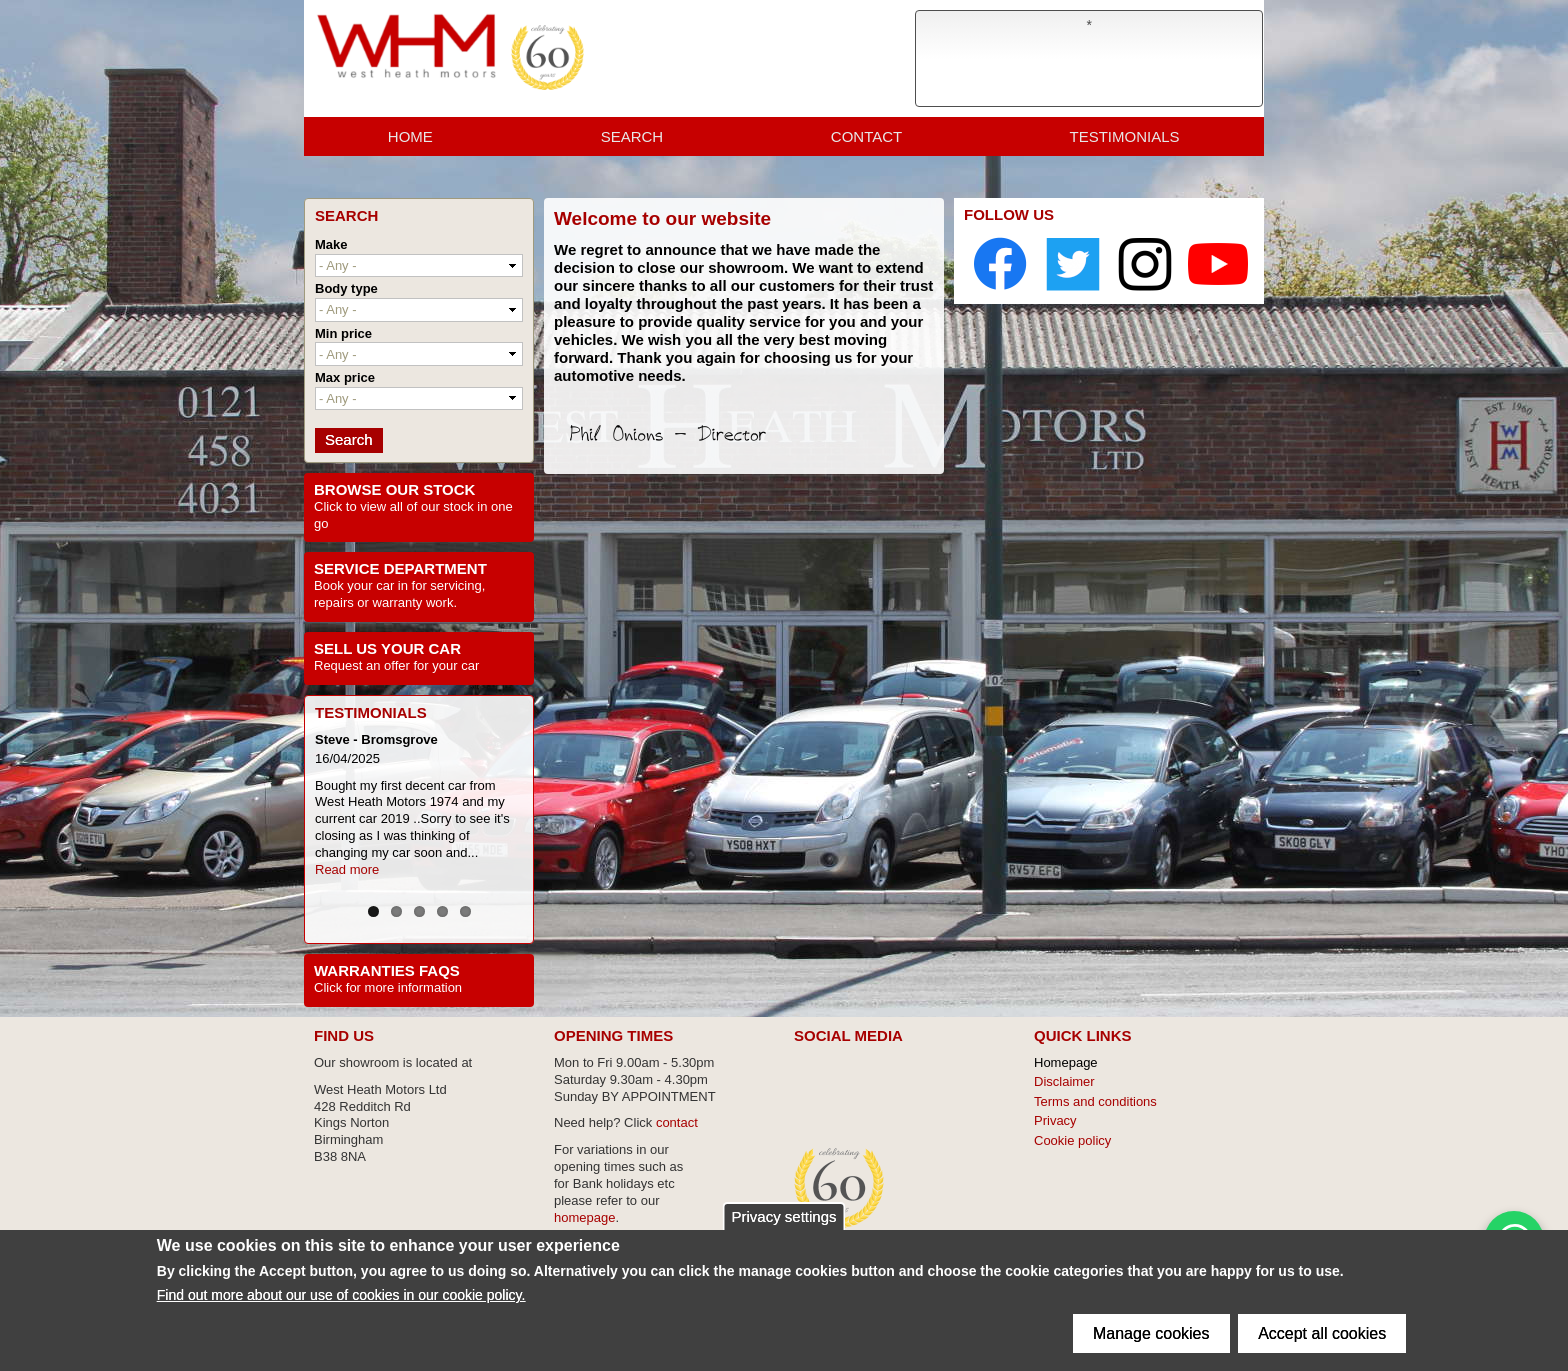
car (470, 665)
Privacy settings (783, 1216)
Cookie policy (1072, 1136)
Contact (866, 139)
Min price (343, 333)
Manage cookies (1151, 1333)
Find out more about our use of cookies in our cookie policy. (341, 1295)
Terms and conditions (1095, 1097)
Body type (346, 288)
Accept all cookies (1322, 1333)
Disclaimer (1064, 1077)
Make (331, 244)
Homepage (1066, 1058)
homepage (584, 1213)
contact (677, 1119)
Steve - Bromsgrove (376, 739)
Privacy (1055, 1116)
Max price (345, 377)
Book (330, 585)
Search (632, 139)
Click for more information (388, 983)
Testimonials (1125, 139)
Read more (347, 869)
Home (410, 139)
